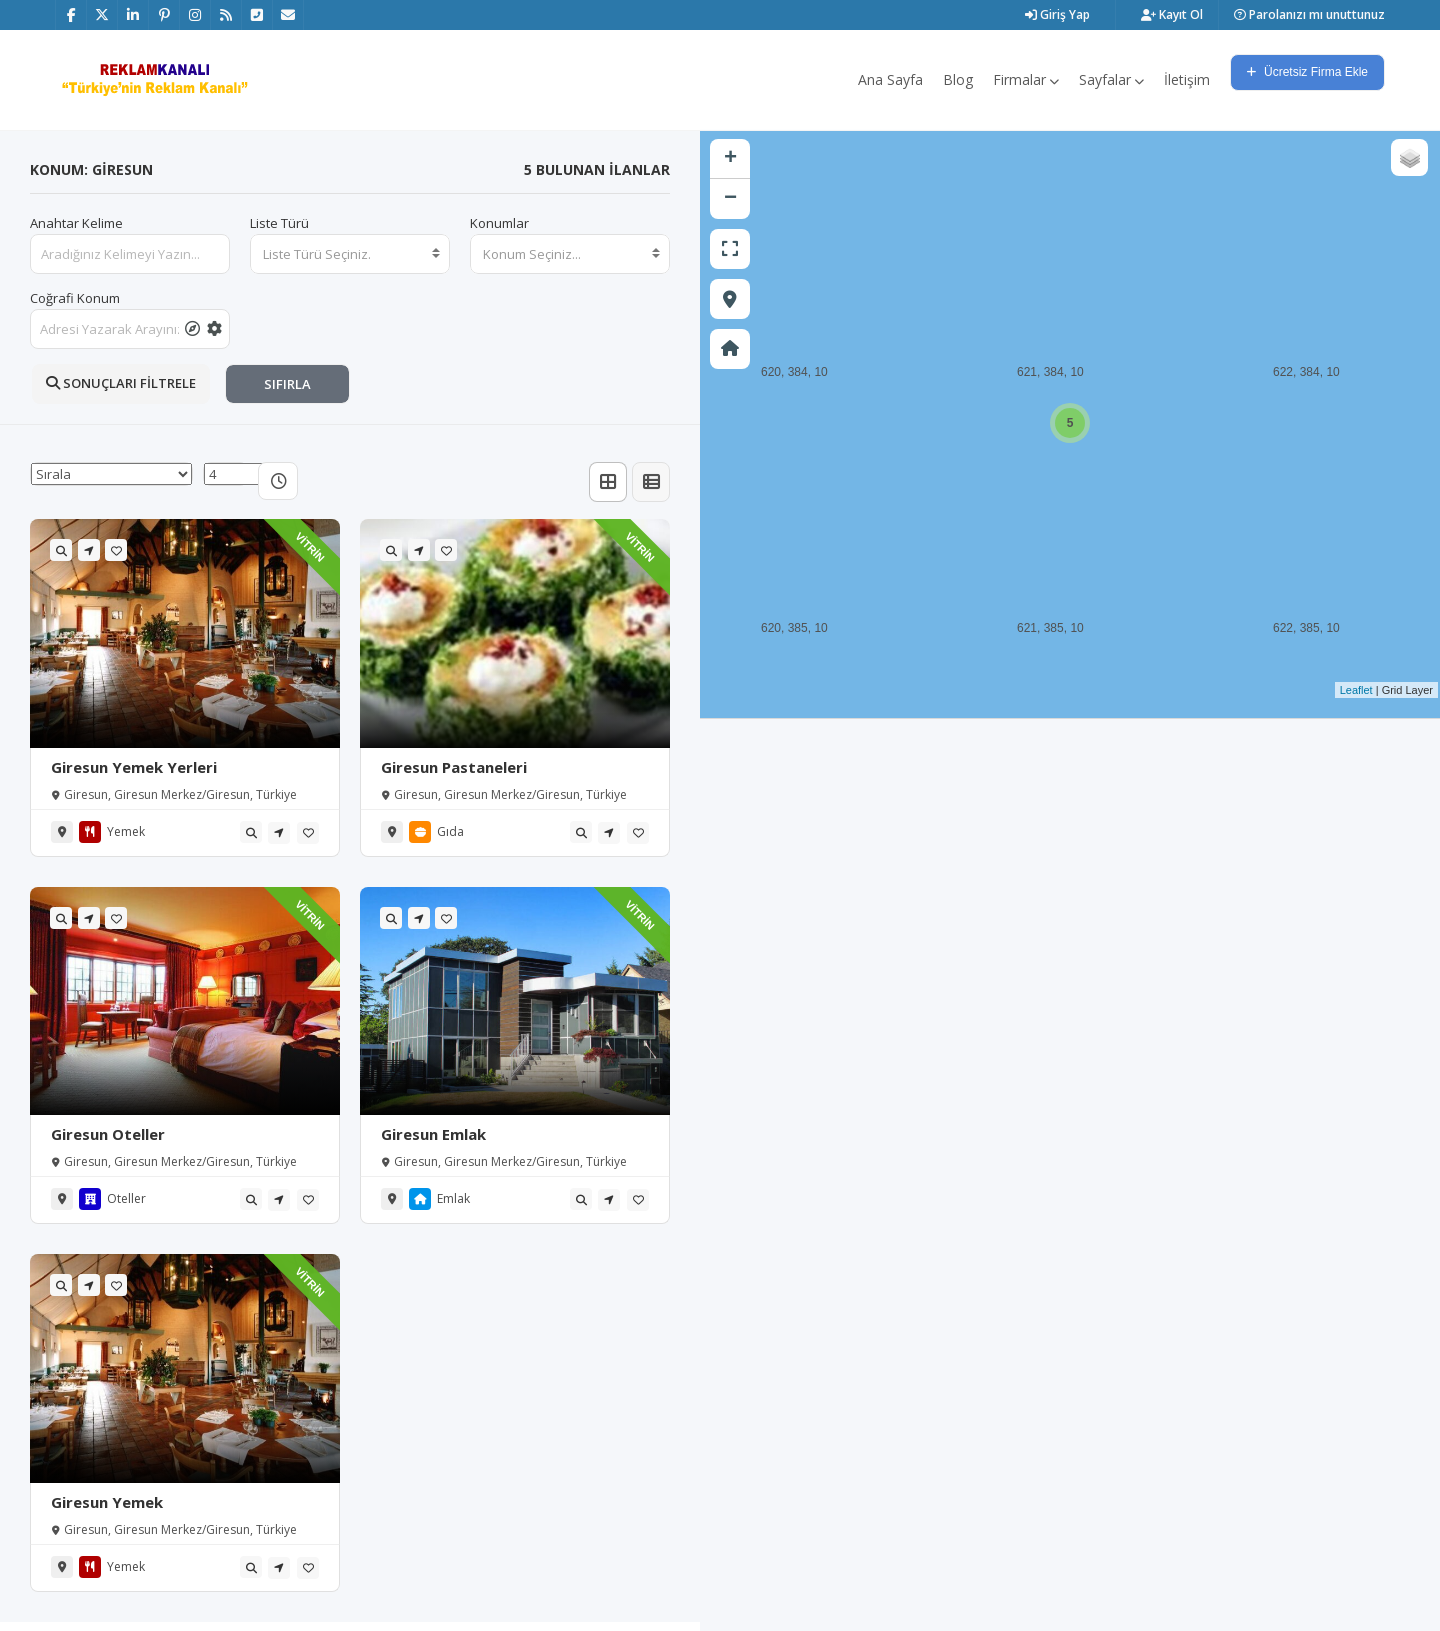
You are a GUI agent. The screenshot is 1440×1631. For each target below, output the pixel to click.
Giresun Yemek (107, 1502)
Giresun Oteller (108, 1134)
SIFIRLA (287, 384)
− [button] (730, 199)
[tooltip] (192, 329)
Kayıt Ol (1172, 14)
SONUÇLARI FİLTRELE (121, 383)
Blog (958, 79)
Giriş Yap (1057, 14)
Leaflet (1356, 690)
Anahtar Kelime (76, 223)
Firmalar (1026, 79)
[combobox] (350, 254)
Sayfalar (1111, 79)
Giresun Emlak (433, 1134)
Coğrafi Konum (75, 298)
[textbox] (350, 254)
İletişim (1187, 79)
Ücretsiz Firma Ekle (1307, 72)
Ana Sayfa (890, 79)
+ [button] (730, 159)
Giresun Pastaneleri (454, 767)
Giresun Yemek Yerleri (134, 767)
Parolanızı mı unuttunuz (1309, 14)
